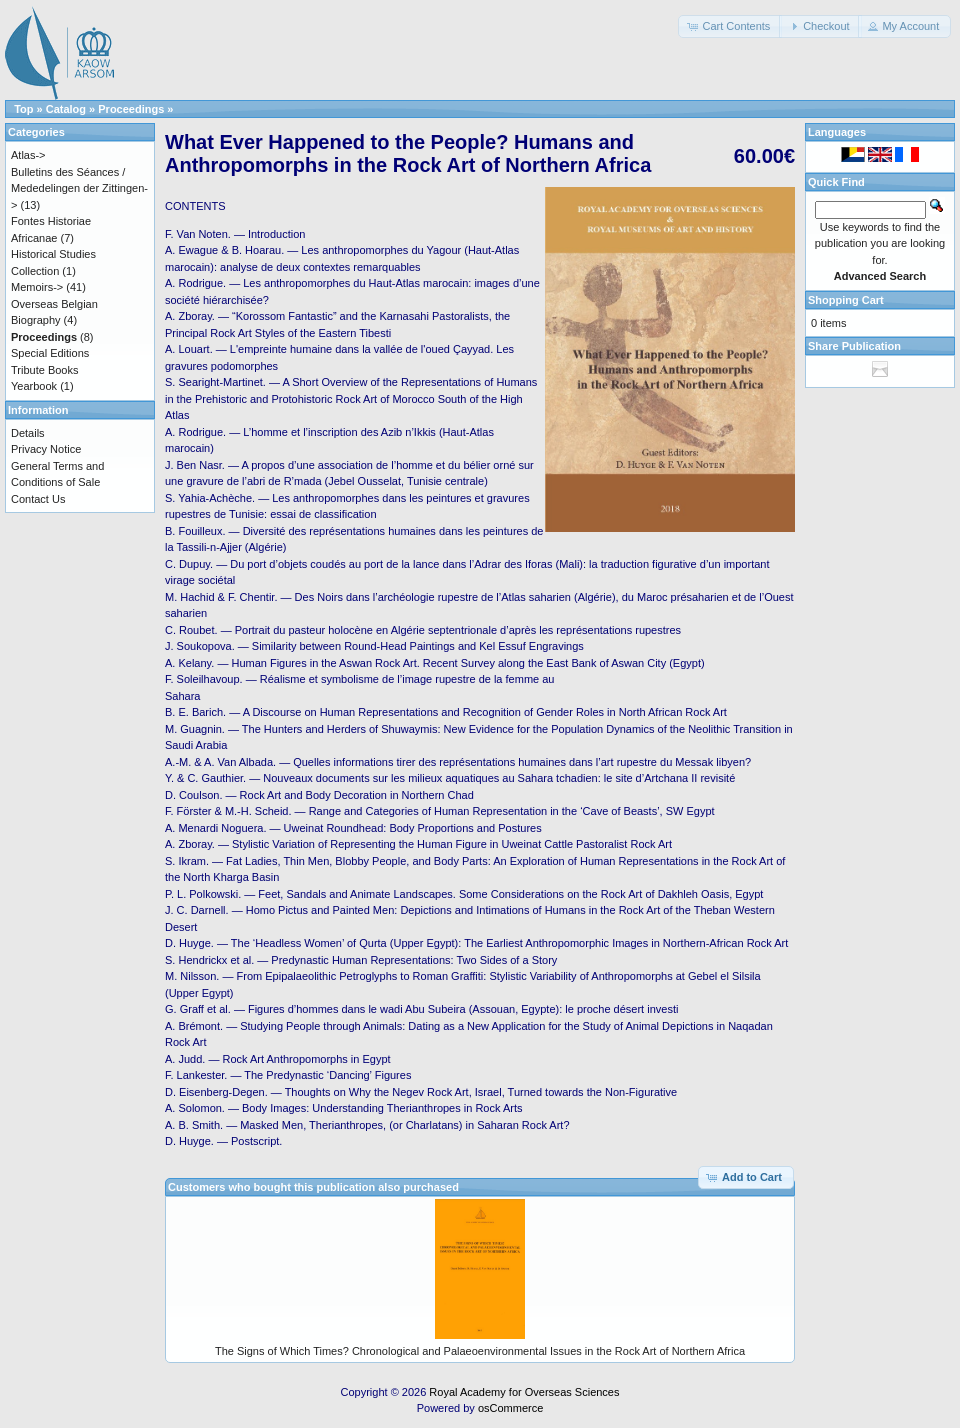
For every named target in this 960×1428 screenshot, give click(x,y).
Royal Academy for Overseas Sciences (524, 1392)
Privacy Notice (46, 449)
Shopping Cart (846, 300)
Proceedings (131, 109)
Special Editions (50, 353)
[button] (730, 26)
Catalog (66, 109)
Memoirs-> (37, 287)
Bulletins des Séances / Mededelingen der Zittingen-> (79, 188)
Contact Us (38, 499)
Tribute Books (44, 370)
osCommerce (510, 1408)
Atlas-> (28, 155)
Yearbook (34, 386)
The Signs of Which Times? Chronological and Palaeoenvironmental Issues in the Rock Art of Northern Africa (480, 1351)
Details (28, 433)
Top (23, 109)
